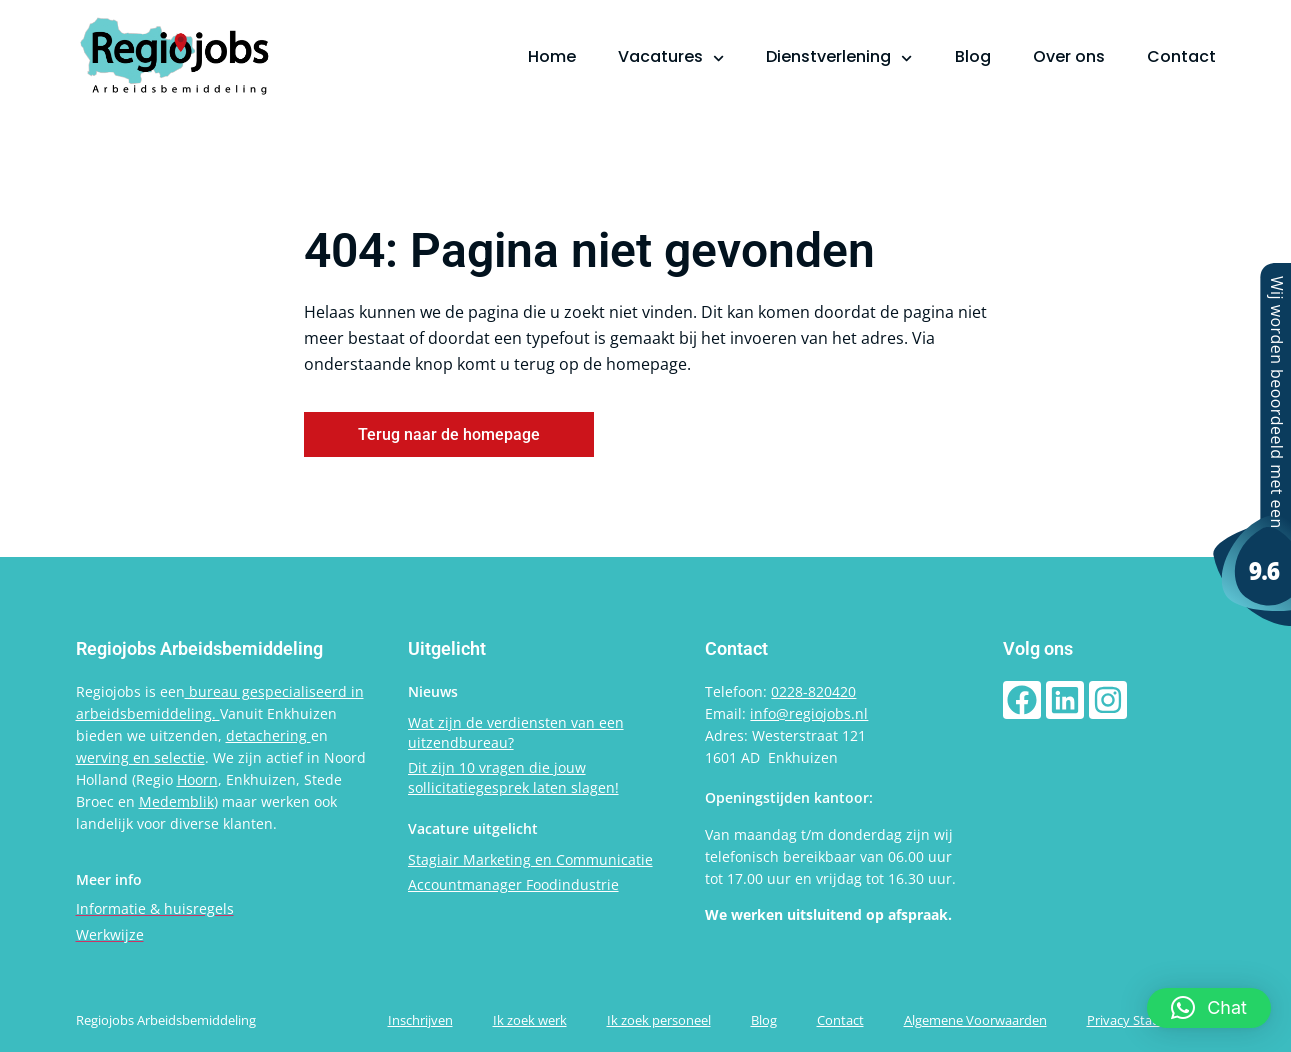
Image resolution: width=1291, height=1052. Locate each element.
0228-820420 (813, 691)
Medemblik (176, 801)
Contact (1181, 56)
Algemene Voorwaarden (975, 1020)
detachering (268, 735)
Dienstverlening (839, 56)
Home (552, 56)
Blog (973, 56)
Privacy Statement (1141, 1020)
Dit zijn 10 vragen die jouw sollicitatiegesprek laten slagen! (513, 777)
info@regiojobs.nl (809, 713)
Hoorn (197, 779)
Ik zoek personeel (659, 1020)
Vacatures (671, 56)
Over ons (1069, 56)
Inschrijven (420, 1020)
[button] (1209, 1008)
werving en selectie (140, 757)
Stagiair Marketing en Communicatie (530, 859)
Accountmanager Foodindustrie (513, 884)
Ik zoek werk (530, 1020)
